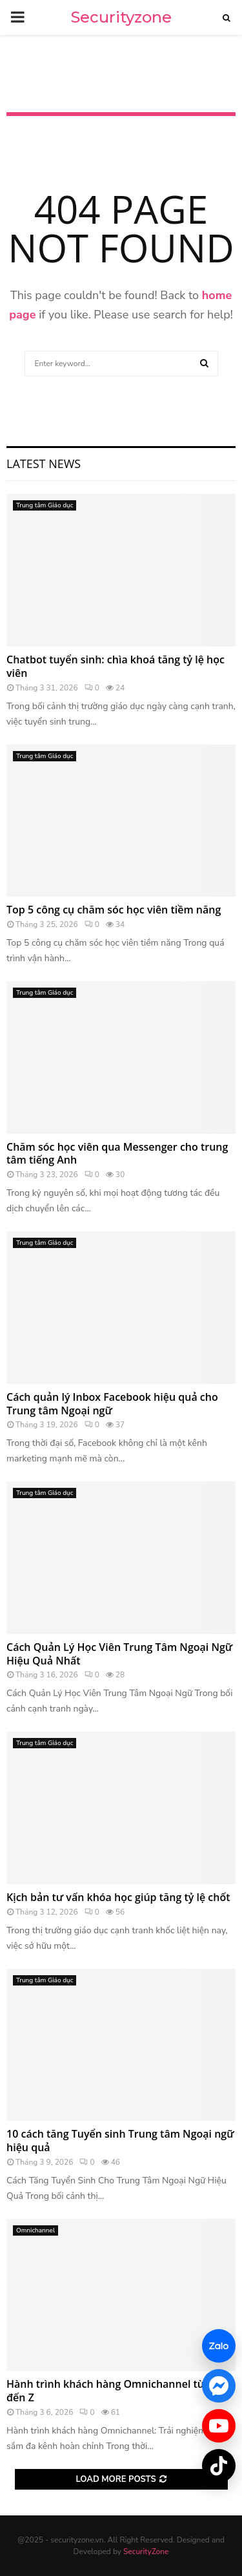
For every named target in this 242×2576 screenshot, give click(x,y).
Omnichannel (35, 2230)
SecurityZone (145, 2551)
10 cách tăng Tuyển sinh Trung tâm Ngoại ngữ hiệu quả (120, 2140)
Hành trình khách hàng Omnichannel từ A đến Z (110, 2391)
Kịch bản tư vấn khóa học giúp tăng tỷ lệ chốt (118, 1897)
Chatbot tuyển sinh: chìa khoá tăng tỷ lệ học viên (115, 666)
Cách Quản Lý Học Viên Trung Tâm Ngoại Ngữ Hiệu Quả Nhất (119, 1654)
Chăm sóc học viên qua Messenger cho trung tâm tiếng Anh (117, 1153)
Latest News (43, 463)
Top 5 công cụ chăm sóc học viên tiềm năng (113, 910)
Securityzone (121, 17)
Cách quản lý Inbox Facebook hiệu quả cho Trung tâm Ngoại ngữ (112, 1404)
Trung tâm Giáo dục (44, 505)
